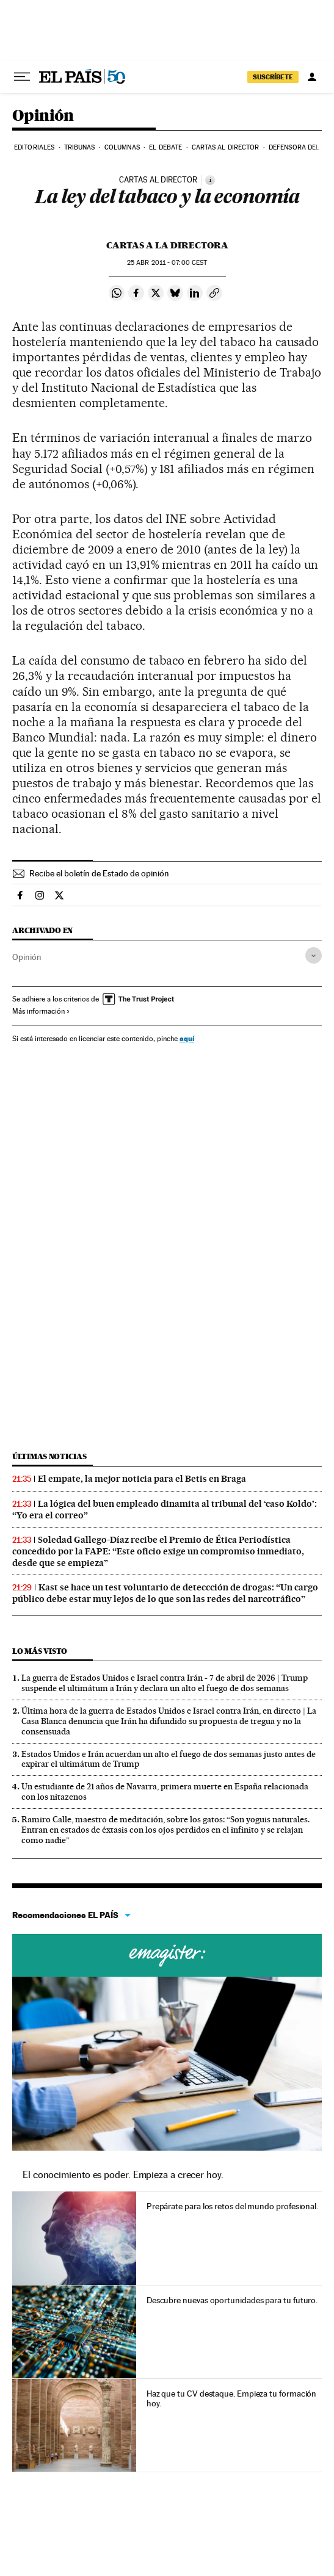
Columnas (122, 147)
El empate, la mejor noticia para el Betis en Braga (142, 1478)
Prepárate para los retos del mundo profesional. (232, 2206)
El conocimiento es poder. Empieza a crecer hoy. (123, 2175)
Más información (41, 1011)
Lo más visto (39, 1651)
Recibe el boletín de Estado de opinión (99, 873)
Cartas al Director (226, 147)
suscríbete (273, 77)
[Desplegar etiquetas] (313, 955)
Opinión (43, 116)
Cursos (167, 1955)
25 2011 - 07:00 (167, 263)
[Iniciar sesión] (312, 77)
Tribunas (79, 147)
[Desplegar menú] (22, 77)
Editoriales (34, 147)
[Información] (210, 180)
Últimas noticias (49, 1456)
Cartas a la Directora (167, 245)
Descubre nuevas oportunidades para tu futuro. (232, 2300)
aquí (187, 1038)
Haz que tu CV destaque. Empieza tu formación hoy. (231, 2398)
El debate (165, 147)
